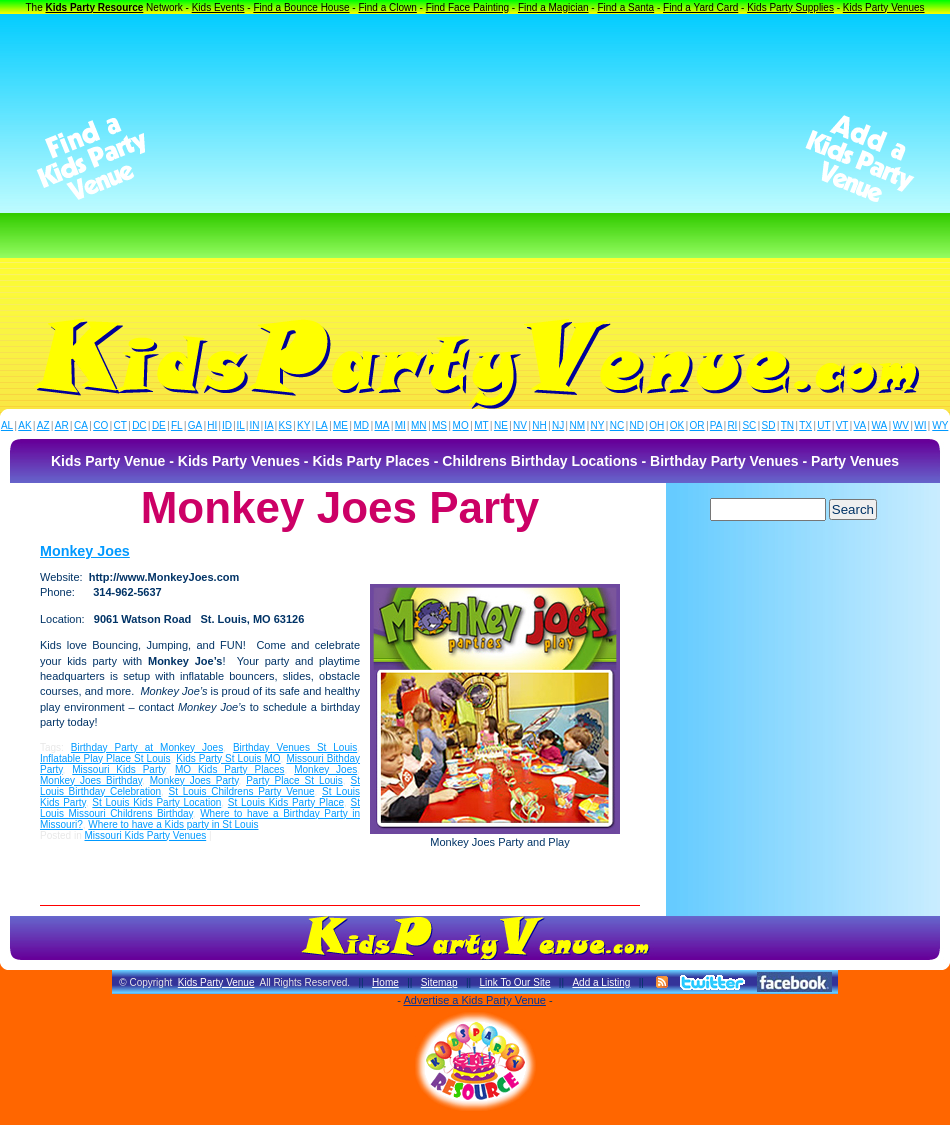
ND (637, 425)
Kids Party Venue (216, 982)
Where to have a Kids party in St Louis (173, 824)
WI (920, 425)
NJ (558, 425)
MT (481, 425)
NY (597, 425)
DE (159, 425)
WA (880, 425)
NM (578, 425)
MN (419, 425)
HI (212, 425)
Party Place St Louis (294, 780)
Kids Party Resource (95, 7)
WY (940, 425)
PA (716, 425)
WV (901, 425)
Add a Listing (601, 982)
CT (120, 425)
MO (461, 425)
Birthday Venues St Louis (295, 747)
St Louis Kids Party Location (156, 802)
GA (195, 425)
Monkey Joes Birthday (91, 780)
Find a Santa (625, 7)
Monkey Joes (85, 551)
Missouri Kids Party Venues (145, 835)
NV (520, 425)
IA (268, 425)
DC (139, 425)
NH (539, 425)
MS (439, 425)
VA (860, 425)
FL (177, 425)
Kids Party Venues (884, 7)
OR (697, 425)
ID (227, 425)
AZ (43, 425)
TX (805, 425)
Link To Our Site (514, 982)
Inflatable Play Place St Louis (105, 758)
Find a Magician (553, 7)
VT (842, 425)
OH (656, 425)
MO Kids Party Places (230, 769)
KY (303, 425)
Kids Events (218, 7)
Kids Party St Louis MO (228, 758)
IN (254, 425)
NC (617, 425)
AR (62, 425)
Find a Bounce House (301, 7)
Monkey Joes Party (194, 780)
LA (322, 425)
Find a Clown (387, 7)
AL (7, 425)
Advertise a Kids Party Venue (474, 1000)
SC (749, 425)
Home (385, 982)
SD (769, 425)
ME (340, 425)
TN (787, 425)
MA (382, 425)
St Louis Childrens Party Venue (242, 791)
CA (81, 425)
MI (400, 425)
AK (24, 425)
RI (732, 425)
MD (362, 425)
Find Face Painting (467, 7)
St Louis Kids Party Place (286, 802)
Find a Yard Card (700, 7)
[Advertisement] (475, 159)
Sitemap (439, 982)
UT (823, 425)
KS (285, 425)
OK (677, 425)
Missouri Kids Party (118, 769)
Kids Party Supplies (790, 7)
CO (100, 425)
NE (501, 425)
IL (241, 425)
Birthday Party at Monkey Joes (147, 747)
